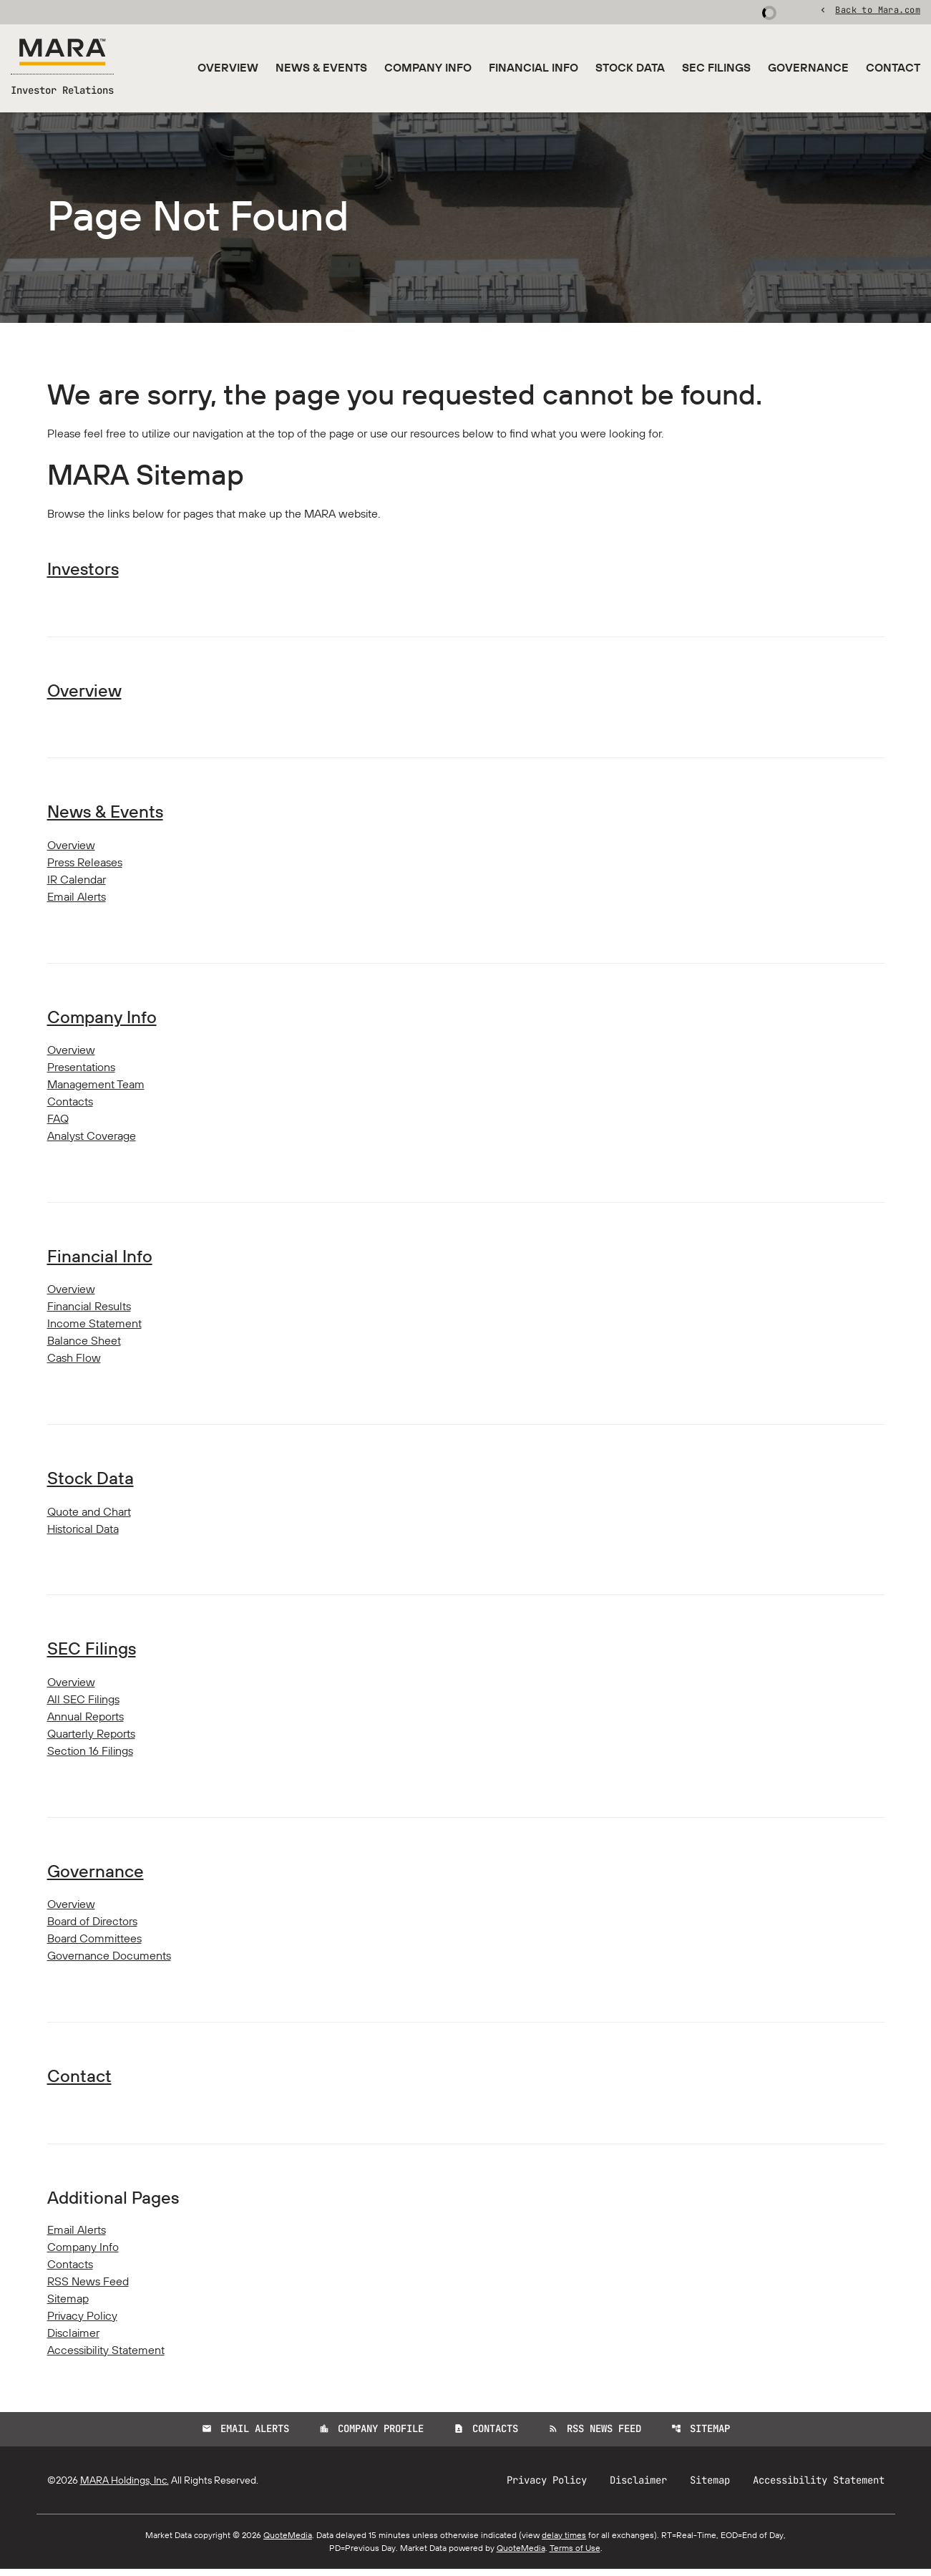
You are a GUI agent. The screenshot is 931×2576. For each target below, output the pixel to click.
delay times (564, 2542)
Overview (228, 67)
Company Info (428, 67)
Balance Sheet (84, 1347)
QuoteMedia (287, 2542)
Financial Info (533, 67)
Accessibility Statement (106, 2357)
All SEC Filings (83, 1706)
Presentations (81, 1072)
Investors (83, 573)
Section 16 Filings (90, 1758)
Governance (808, 67)
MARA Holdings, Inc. (124, 2487)
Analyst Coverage (91, 1141)
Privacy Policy (82, 2323)
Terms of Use (575, 2555)
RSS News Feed (88, 2289)
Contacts (70, 1107)
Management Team (96, 1090)
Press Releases (84, 867)
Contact (893, 67)
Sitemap (68, 2306)
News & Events (321, 67)
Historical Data (83, 1535)
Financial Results (89, 1312)
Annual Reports (85, 1723)
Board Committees (94, 1945)
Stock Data (630, 67)
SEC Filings (716, 67)
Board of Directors (92, 1928)
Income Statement (94, 1329)
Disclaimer (73, 2340)
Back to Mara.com (877, 11)
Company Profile (371, 2436)
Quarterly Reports (91, 1740)
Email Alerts (76, 901)
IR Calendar (76, 884)
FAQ (58, 1124)
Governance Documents (109, 1962)
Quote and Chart (89, 1518)
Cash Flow (74, 1364)
